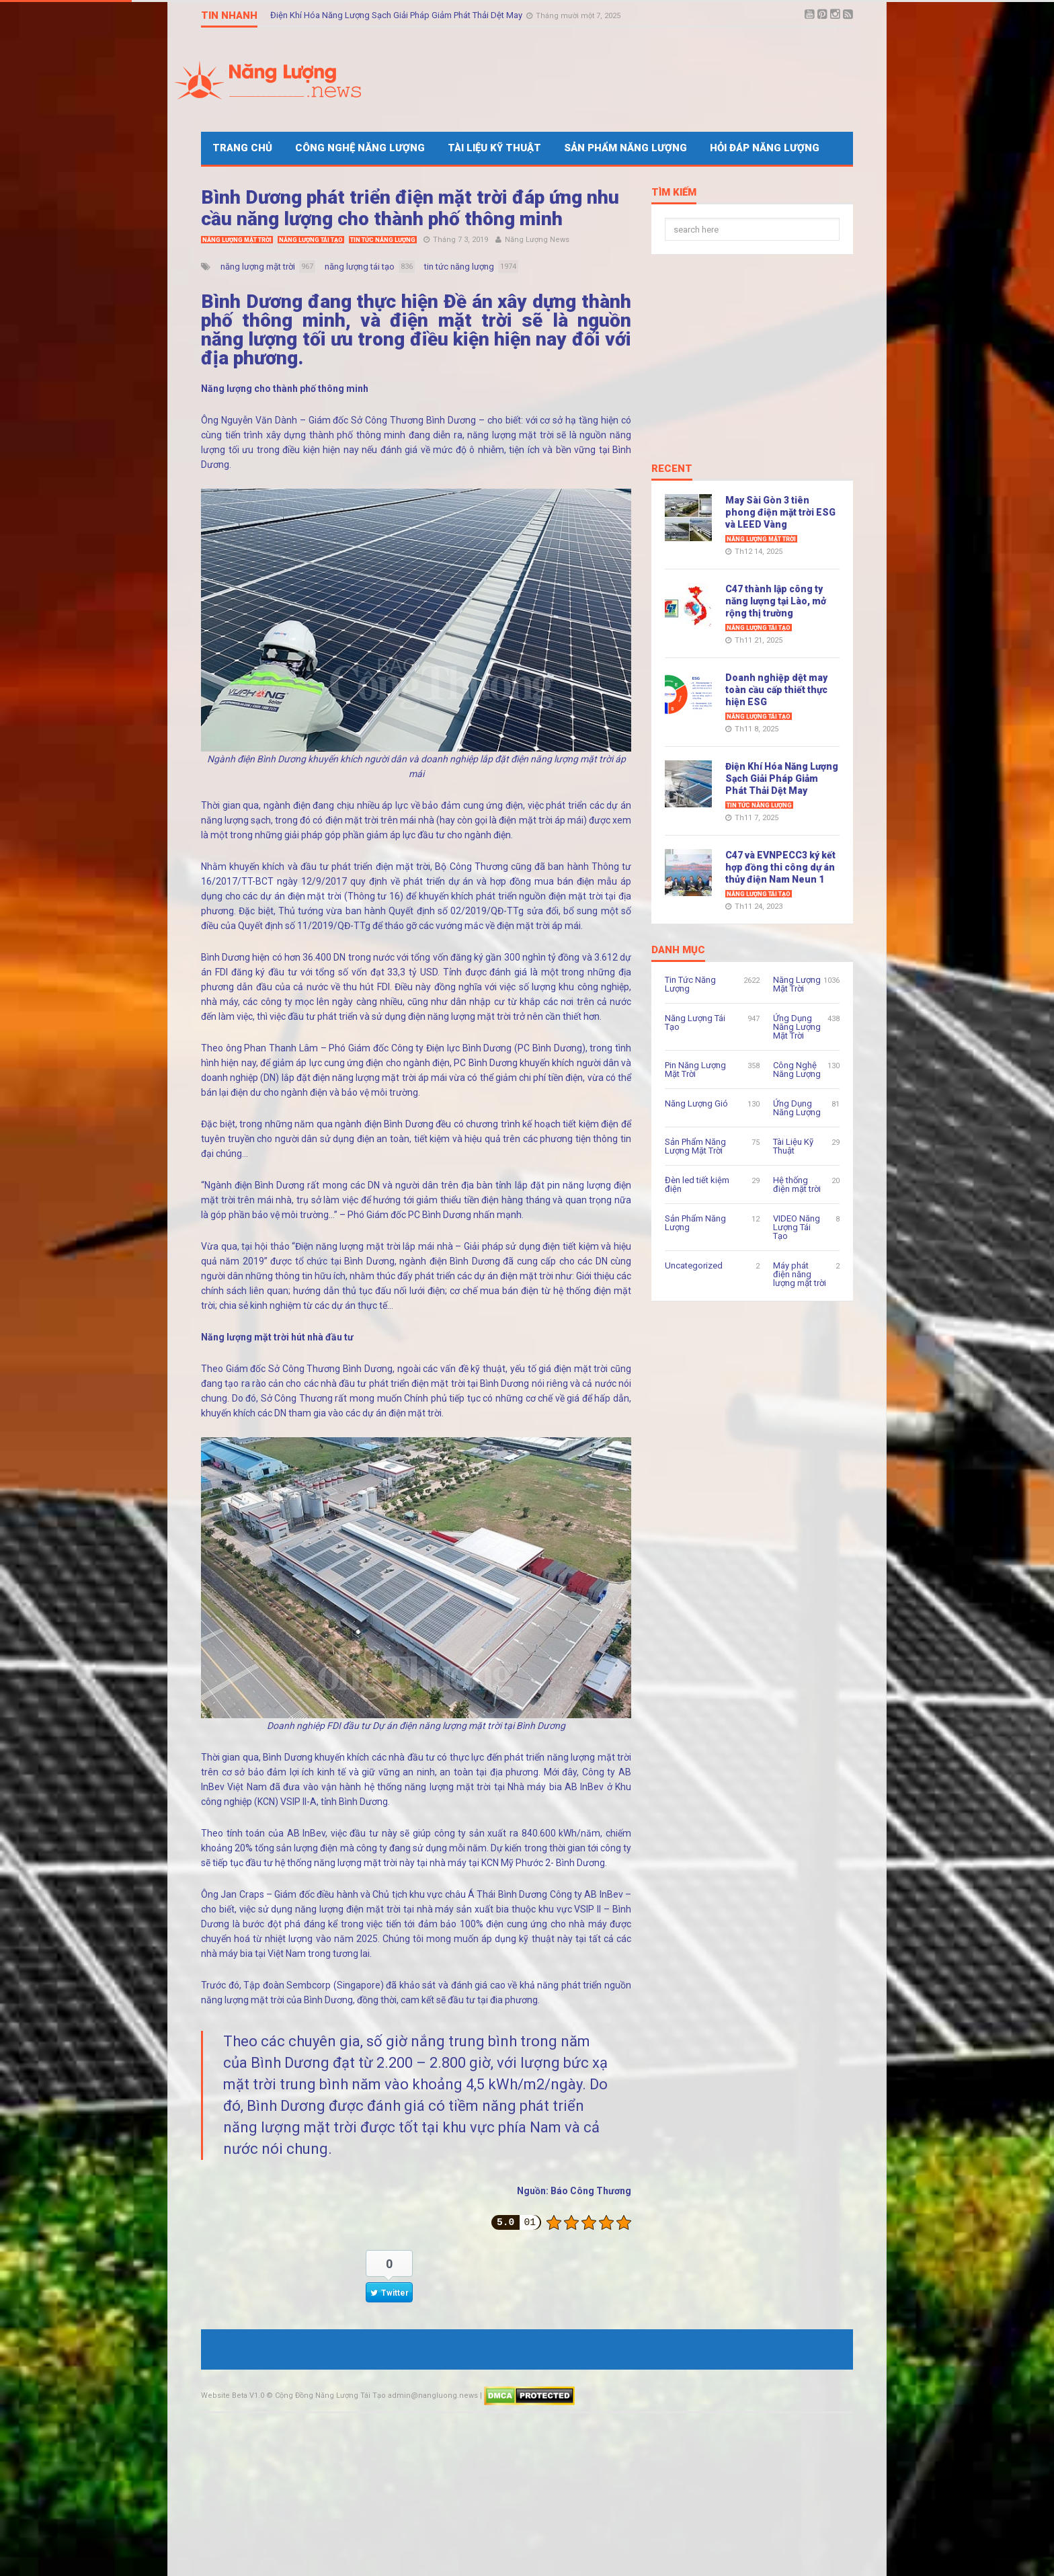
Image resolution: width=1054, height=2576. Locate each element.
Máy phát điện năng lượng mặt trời (799, 1274)
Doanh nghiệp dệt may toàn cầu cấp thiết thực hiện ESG (776, 689)
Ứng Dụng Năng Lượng (797, 1108)
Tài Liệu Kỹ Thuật (494, 148)
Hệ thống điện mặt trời (797, 1184)
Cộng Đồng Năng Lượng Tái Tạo (330, 2395)
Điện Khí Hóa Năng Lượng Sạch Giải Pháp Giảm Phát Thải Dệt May (397, 15)
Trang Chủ (242, 148)
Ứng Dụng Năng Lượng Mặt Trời (797, 1027)
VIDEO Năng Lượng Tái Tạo (796, 1227)
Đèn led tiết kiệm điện (697, 1184)
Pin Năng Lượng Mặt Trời (695, 1069)
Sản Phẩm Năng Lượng (625, 148)
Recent (671, 469)
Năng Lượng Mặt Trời (237, 240)
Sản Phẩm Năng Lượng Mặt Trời (695, 1146)
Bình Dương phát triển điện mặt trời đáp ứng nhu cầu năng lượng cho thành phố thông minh (410, 208)
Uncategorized (694, 1265)
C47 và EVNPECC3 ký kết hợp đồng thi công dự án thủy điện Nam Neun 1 (780, 867)
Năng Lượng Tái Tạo (311, 240)
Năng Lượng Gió (696, 1103)
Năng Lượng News (537, 239)
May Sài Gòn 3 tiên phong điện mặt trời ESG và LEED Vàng (780, 512)
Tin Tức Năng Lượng (382, 240)
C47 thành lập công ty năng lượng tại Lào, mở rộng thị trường (775, 600)
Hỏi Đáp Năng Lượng (764, 148)
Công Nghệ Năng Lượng (360, 148)
